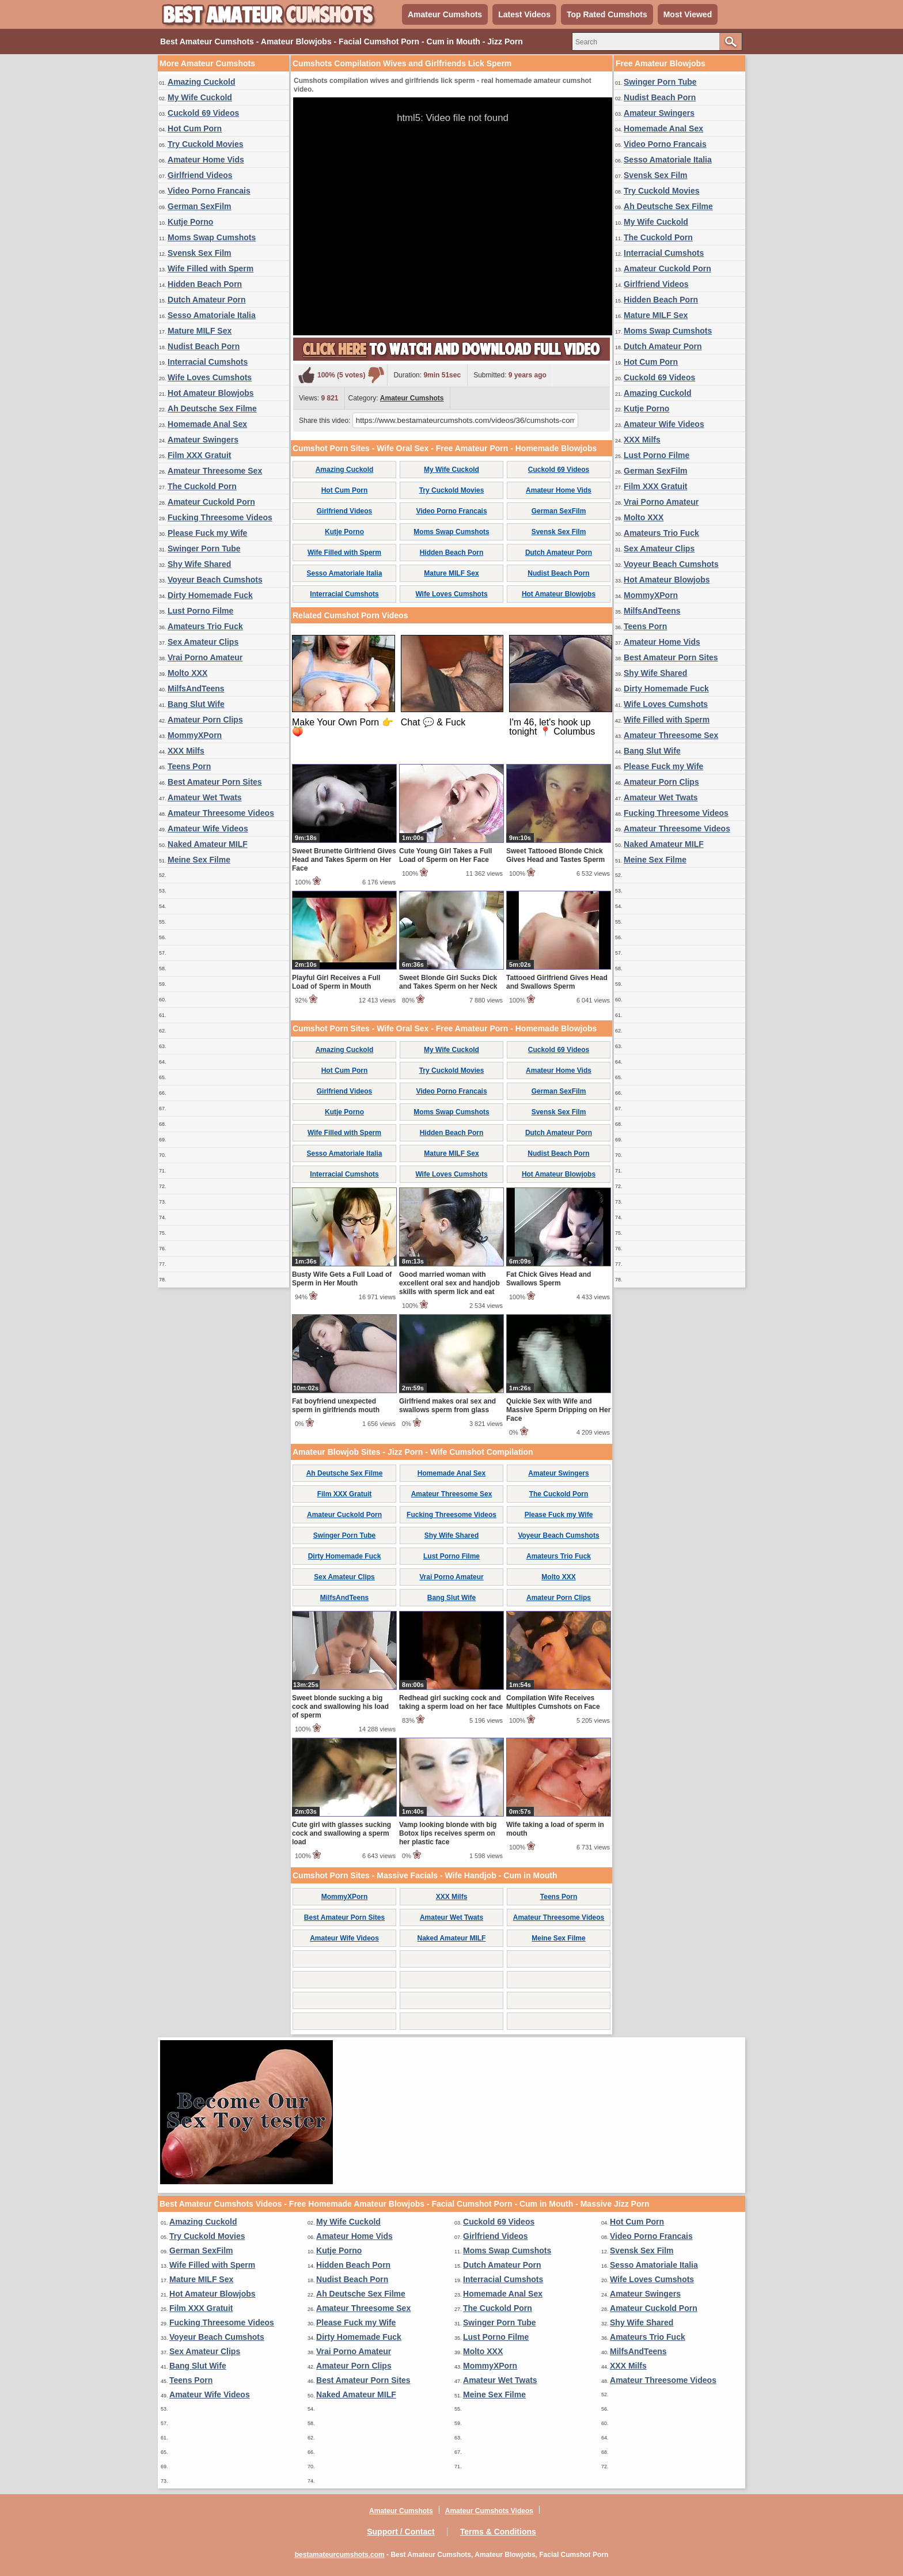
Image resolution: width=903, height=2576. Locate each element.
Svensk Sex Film (200, 253)
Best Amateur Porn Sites (215, 781)
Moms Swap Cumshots (212, 237)
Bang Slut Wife (196, 704)
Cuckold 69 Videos (203, 113)
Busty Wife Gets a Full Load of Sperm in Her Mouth (342, 1278)
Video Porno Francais (209, 190)
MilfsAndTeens (196, 688)
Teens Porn (189, 766)
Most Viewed (687, 14)
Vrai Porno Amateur (205, 657)
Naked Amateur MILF (208, 844)
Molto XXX (187, 673)
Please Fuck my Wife (207, 533)
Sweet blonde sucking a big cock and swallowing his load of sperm (340, 1706)
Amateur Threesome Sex (215, 470)
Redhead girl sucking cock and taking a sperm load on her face (451, 1702)
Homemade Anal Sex (207, 424)
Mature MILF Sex (200, 330)
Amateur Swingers (203, 439)
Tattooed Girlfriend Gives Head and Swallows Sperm (557, 982)
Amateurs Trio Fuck (205, 626)
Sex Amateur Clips (203, 641)
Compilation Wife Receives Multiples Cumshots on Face (553, 1702)
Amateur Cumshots (445, 14)
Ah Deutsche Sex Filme (212, 408)
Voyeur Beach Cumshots (215, 579)
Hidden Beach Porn (205, 284)
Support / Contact (400, 2531)
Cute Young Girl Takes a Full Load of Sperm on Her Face (445, 855)
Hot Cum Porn (195, 128)
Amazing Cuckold (201, 81)
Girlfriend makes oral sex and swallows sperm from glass (447, 1405)
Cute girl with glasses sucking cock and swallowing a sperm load (341, 1833)
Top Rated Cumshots (607, 14)
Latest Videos (524, 14)
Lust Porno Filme (200, 610)
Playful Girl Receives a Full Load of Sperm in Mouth (336, 982)
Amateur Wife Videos (208, 828)
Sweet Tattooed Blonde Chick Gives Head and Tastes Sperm (555, 855)
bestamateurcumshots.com (340, 2555)
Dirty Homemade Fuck (210, 595)
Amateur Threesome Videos (221, 813)
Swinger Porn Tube (204, 548)
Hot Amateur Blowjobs (211, 393)
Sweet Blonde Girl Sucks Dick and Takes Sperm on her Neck (448, 982)
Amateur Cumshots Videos (489, 2511)
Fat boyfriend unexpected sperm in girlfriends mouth (336, 1405)
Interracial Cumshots (208, 361)
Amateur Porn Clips (205, 719)
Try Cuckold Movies (205, 144)
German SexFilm (200, 206)
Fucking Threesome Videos (220, 517)
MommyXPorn (195, 735)
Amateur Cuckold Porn (211, 501)
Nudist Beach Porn (204, 346)
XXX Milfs (186, 750)
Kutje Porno (190, 221)
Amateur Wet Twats (205, 797)
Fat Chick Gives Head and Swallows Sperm (548, 1278)
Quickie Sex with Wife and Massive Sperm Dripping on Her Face (558, 1410)
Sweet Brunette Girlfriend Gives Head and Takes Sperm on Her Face (344, 859)
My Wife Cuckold (200, 97)
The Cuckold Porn (202, 486)
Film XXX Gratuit (199, 455)
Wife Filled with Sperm (210, 268)
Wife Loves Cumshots (210, 377)
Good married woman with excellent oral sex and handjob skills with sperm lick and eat (449, 1283)
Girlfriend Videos (200, 175)
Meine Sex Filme (199, 859)
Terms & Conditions (498, 2531)
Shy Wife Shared (199, 564)
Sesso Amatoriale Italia (212, 315)
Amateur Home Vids (206, 159)
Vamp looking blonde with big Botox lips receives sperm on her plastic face (447, 1833)
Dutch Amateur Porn (207, 299)
